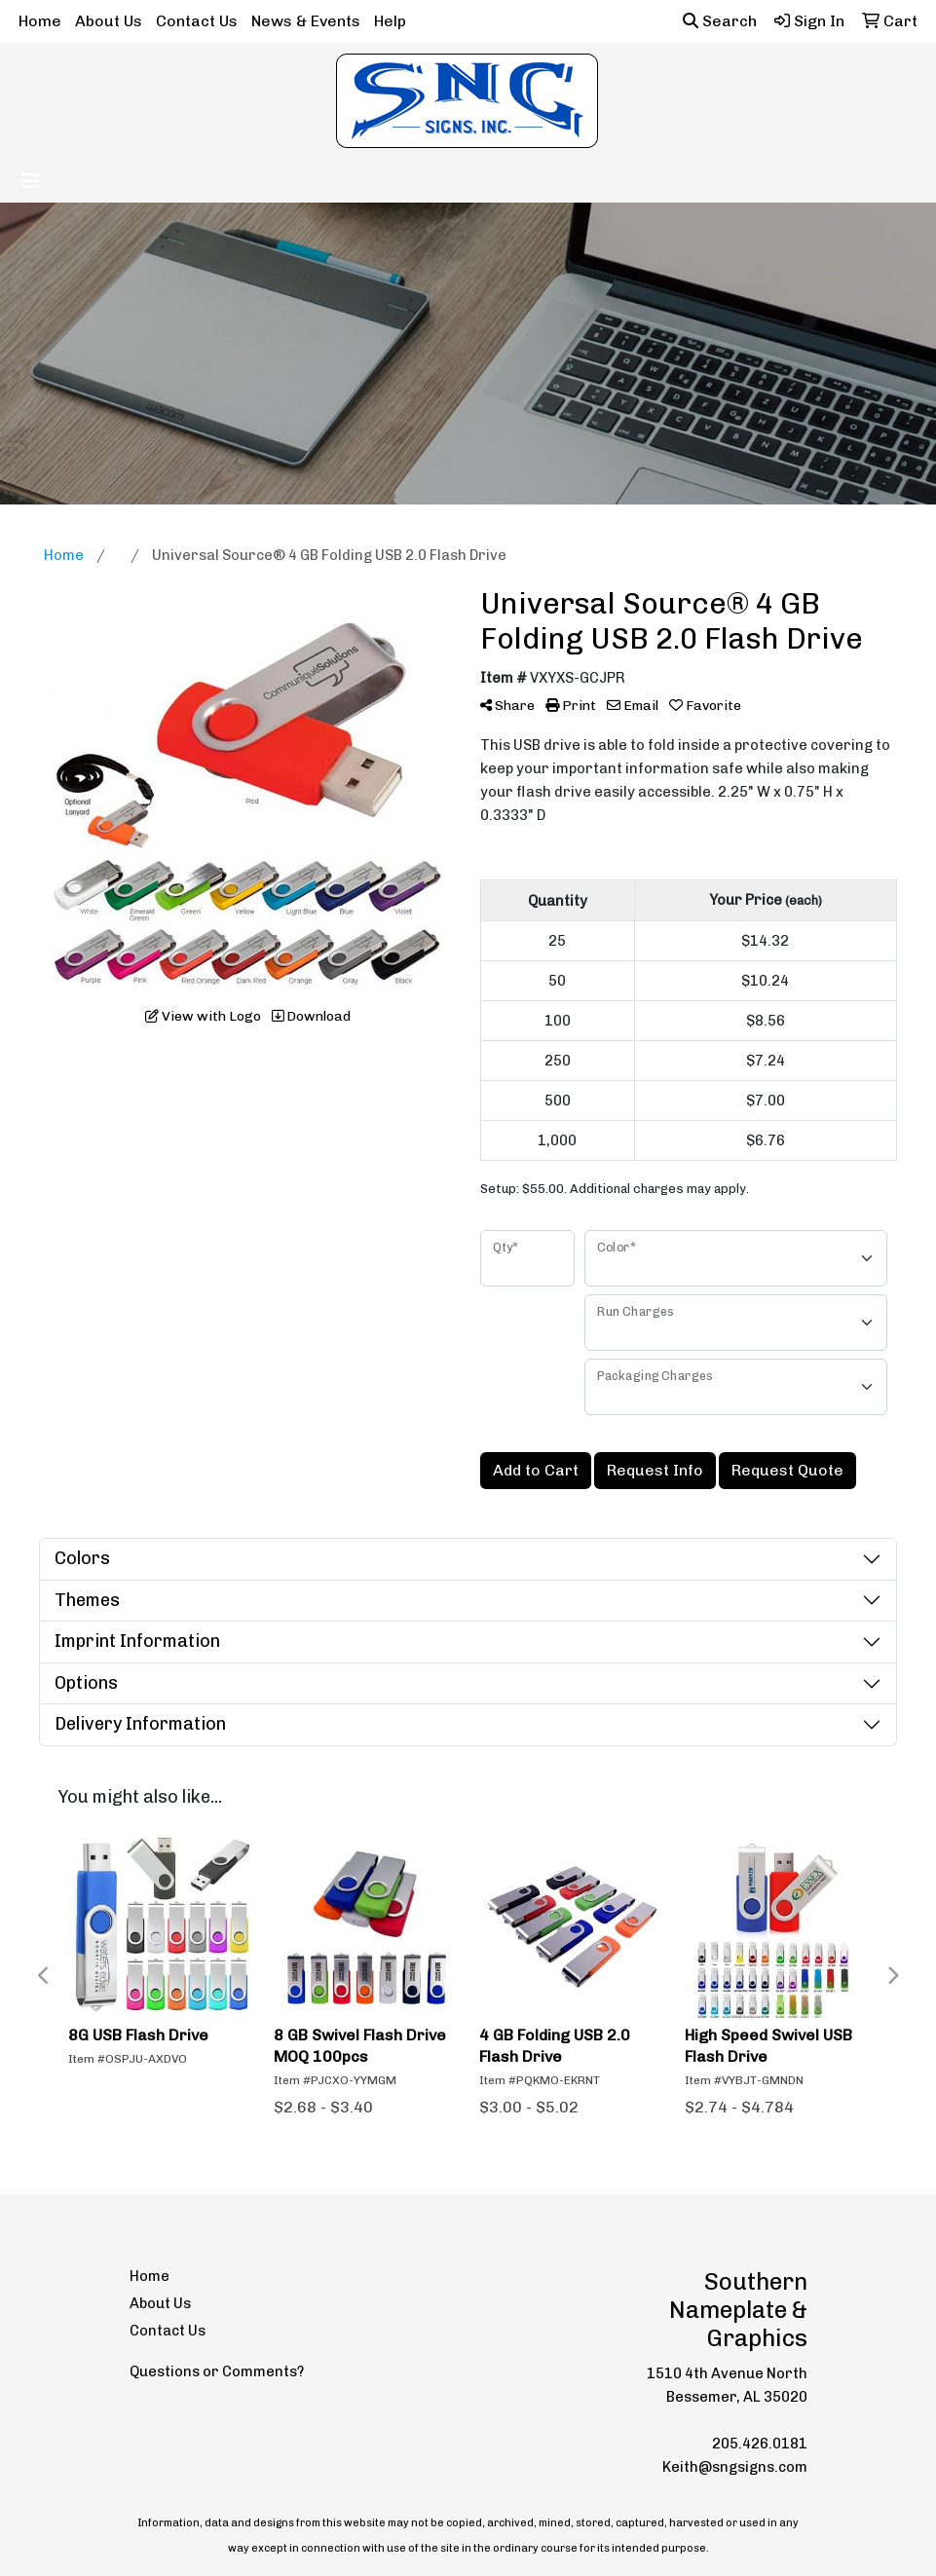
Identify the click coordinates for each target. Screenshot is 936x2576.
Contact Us (197, 21)
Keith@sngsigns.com (734, 2467)
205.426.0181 (759, 2443)
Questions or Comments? (217, 2371)
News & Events (305, 21)
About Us (108, 21)
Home (40, 21)
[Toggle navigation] (30, 181)
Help (390, 21)
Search (720, 21)
